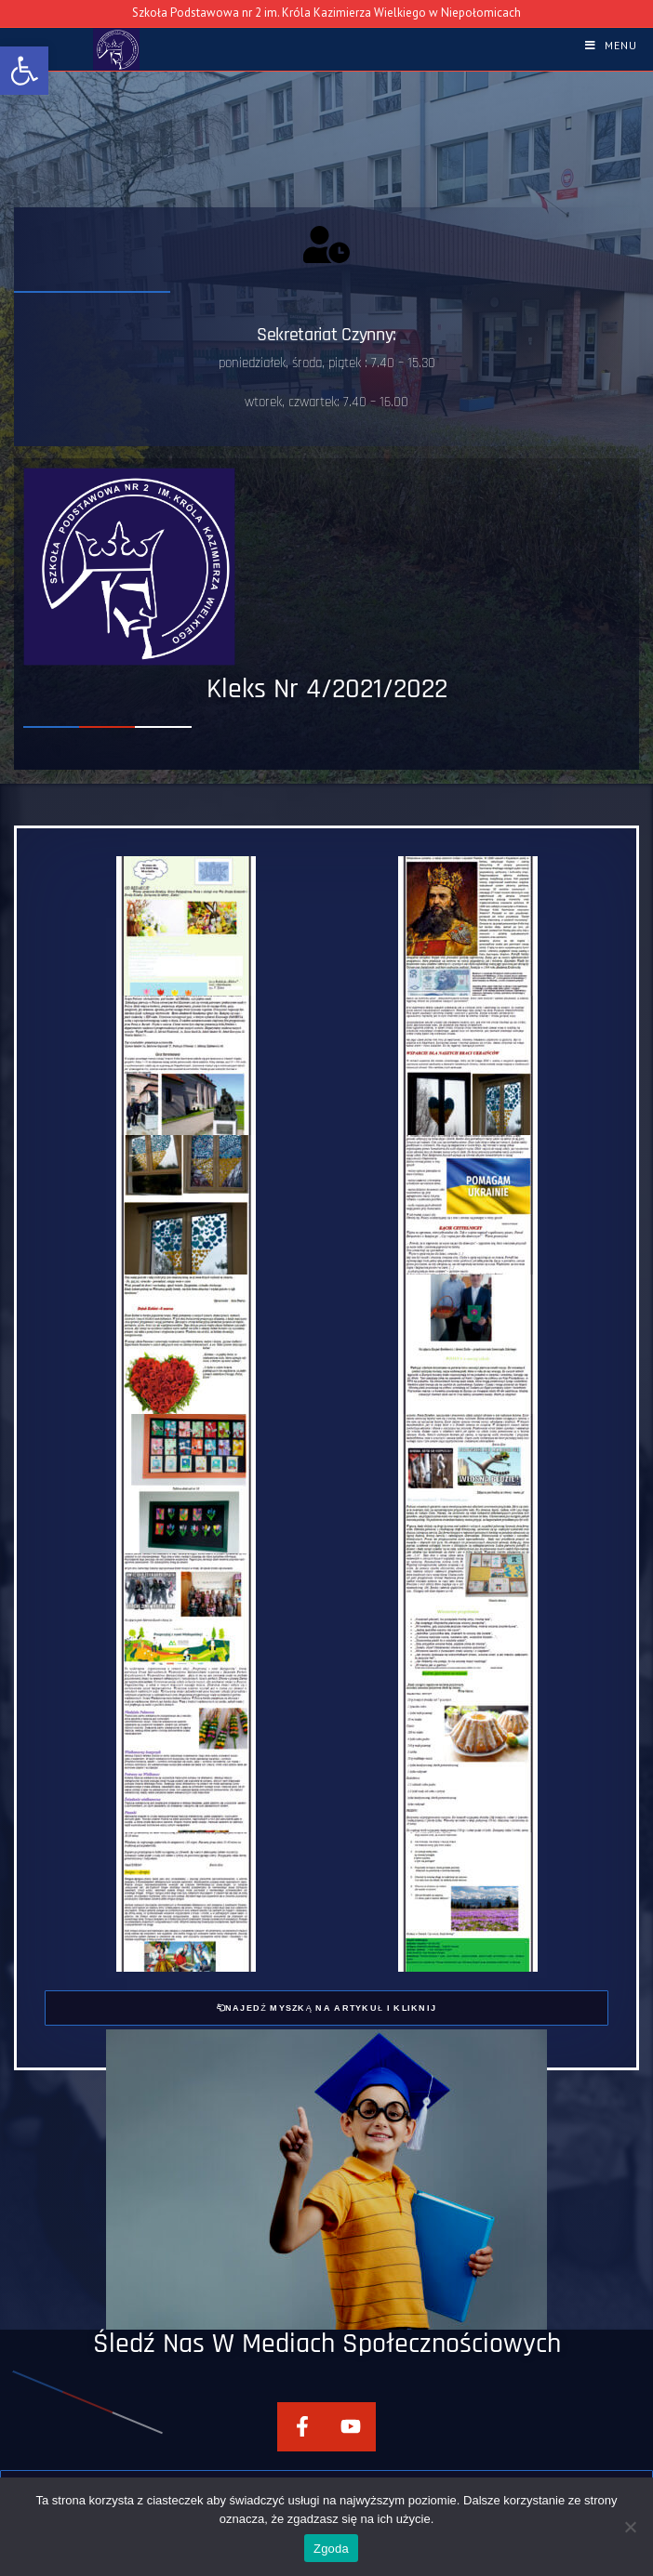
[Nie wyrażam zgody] (629, 2526)
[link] (24, 70)
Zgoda (331, 2549)
